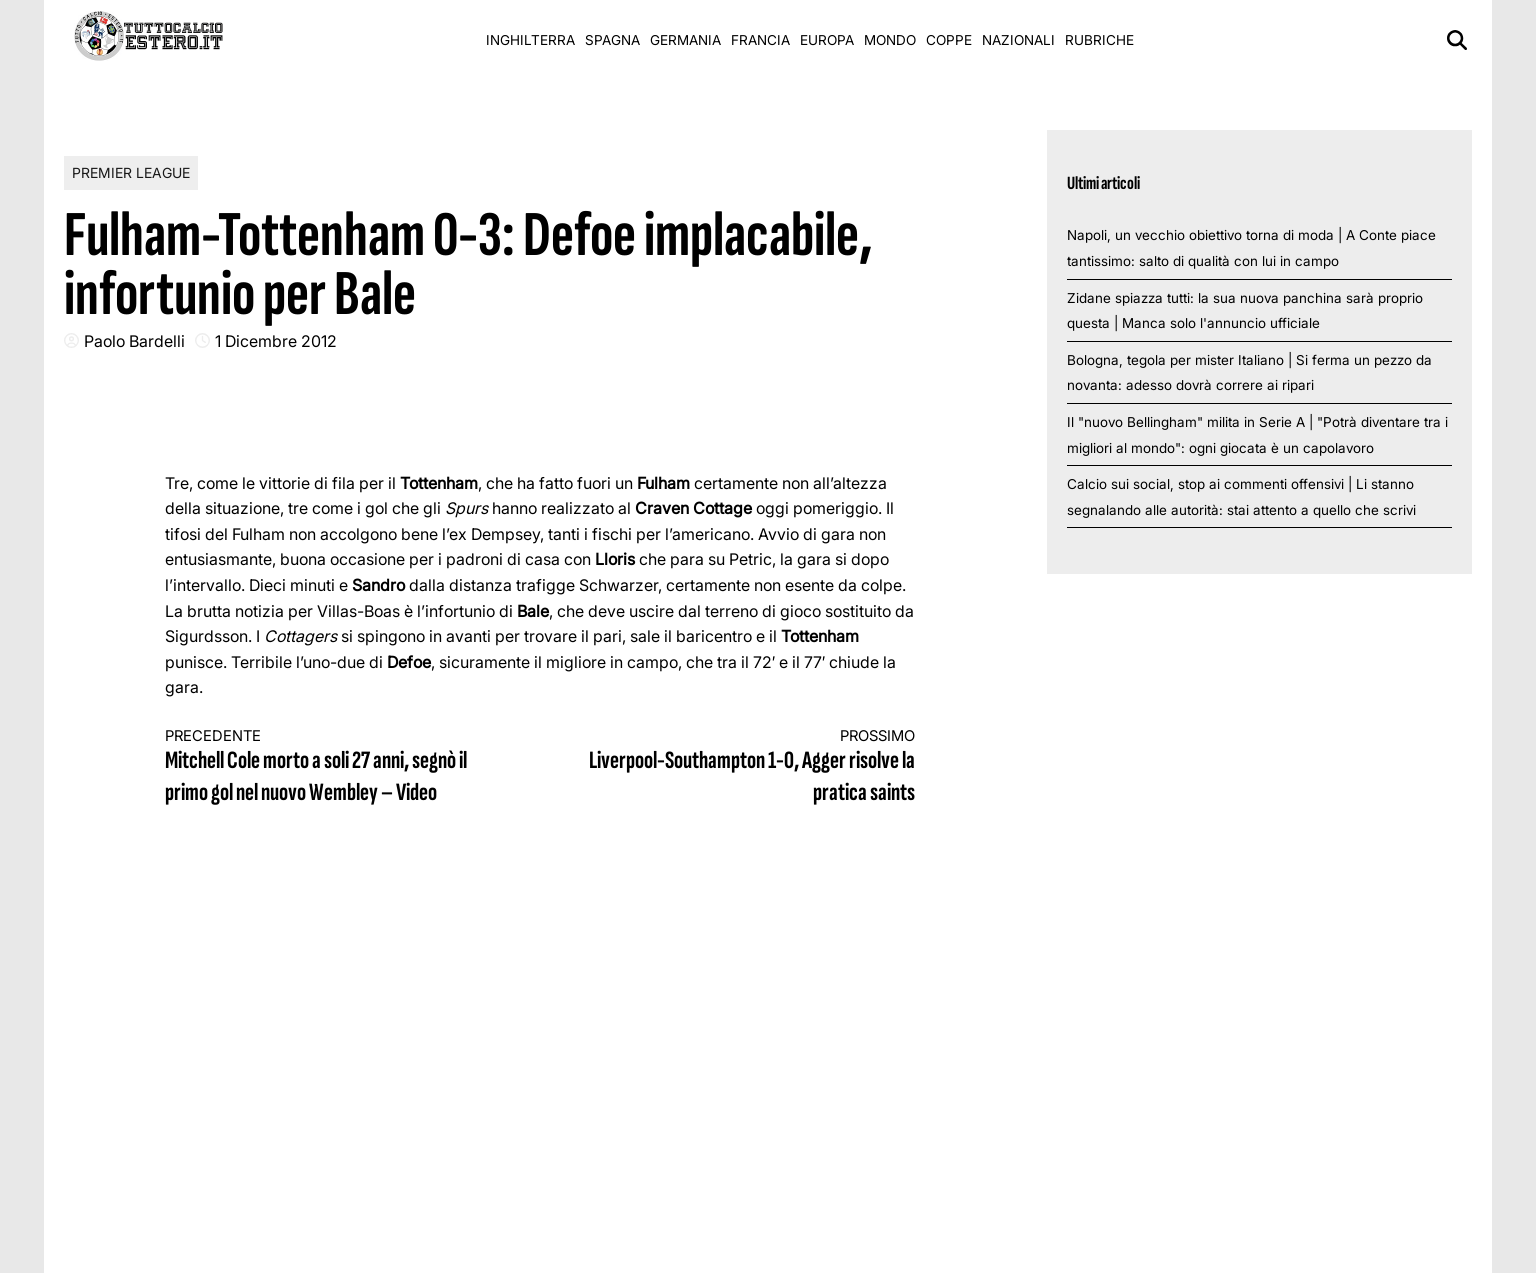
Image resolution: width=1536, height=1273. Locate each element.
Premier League (131, 172)
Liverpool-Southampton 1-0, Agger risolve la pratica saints (747, 767)
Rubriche (1099, 40)
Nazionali (1018, 40)
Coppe (949, 40)
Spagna (612, 40)
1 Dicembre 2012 (276, 341)
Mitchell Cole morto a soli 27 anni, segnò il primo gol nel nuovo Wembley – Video (334, 767)
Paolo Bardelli (134, 341)
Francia (760, 40)
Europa (827, 40)
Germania (685, 40)
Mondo (890, 40)
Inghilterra (530, 40)
